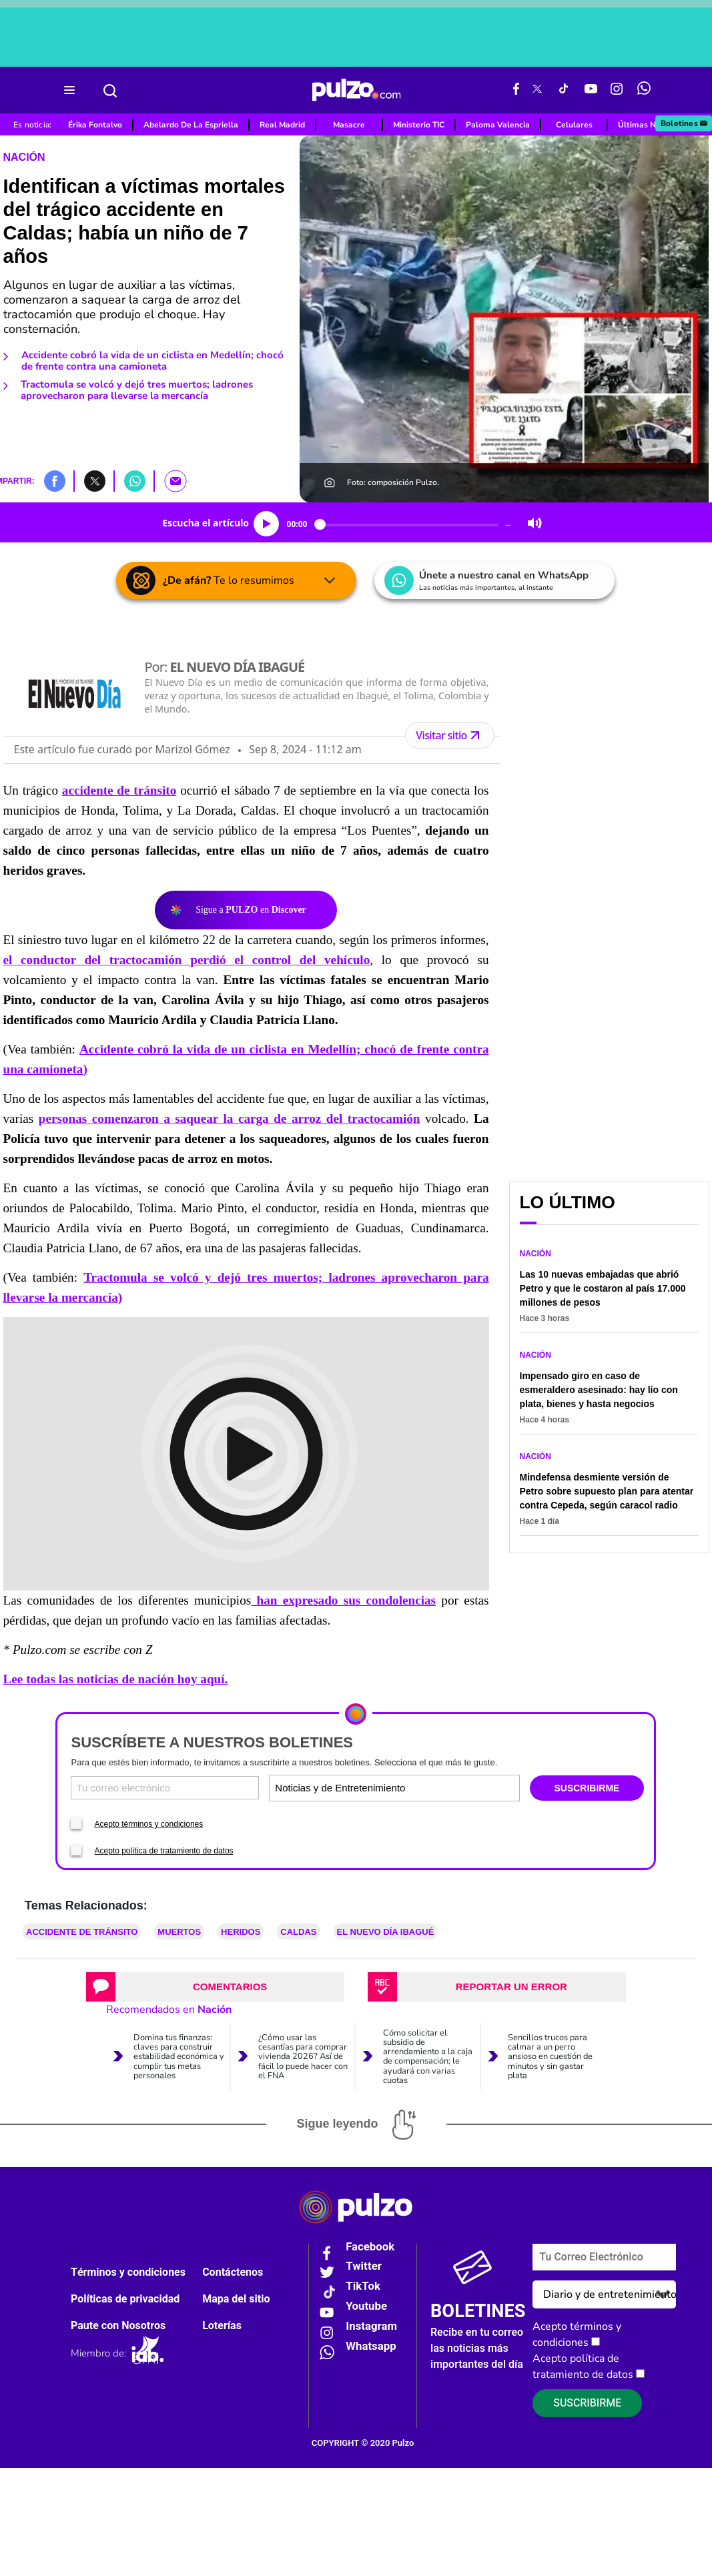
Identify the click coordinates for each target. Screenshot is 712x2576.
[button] (54, 480)
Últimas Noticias (649, 124)
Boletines (685, 123)
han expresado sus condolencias (343, 1600)
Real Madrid (282, 124)
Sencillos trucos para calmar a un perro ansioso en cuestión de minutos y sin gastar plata (550, 2056)
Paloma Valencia (498, 124)
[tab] (215, 1987)
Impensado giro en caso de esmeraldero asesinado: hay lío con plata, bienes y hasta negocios (599, 1389)
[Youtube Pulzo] (591, 90)
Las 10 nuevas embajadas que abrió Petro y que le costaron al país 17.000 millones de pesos (603, 1288)
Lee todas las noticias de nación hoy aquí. (115, 1679)
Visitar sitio (449, 735)
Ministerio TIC (418, 124)
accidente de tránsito (119, 790)
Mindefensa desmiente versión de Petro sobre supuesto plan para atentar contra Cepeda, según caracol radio (607, 1491)
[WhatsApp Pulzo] (644, 90)
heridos (240, 1932)
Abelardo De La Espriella (190, 124)
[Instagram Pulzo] (617, 90)
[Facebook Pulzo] (516, 90)
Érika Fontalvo (95, 124)
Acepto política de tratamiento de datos (163, 1850)
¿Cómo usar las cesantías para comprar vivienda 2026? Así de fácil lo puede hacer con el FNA (303, 2056)
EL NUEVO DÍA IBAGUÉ (385, 1932)
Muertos (179, 1932)
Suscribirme (587, 2403)
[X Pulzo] (537, 90)
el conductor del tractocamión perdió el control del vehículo (186, 960)
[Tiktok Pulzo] (563, 90)
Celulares (574, 124)
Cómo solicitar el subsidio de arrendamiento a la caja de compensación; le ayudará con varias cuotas (427, 2056)
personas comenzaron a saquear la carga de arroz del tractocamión (229, 1119)
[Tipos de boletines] (455, 1787)
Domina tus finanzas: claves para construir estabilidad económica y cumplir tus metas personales (178, 2056)
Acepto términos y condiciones (148, 1824)
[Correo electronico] (165, 1787)
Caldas (298, 1932)
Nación (24, 157)
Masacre (349, 124)
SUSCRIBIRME (586, 1788)
